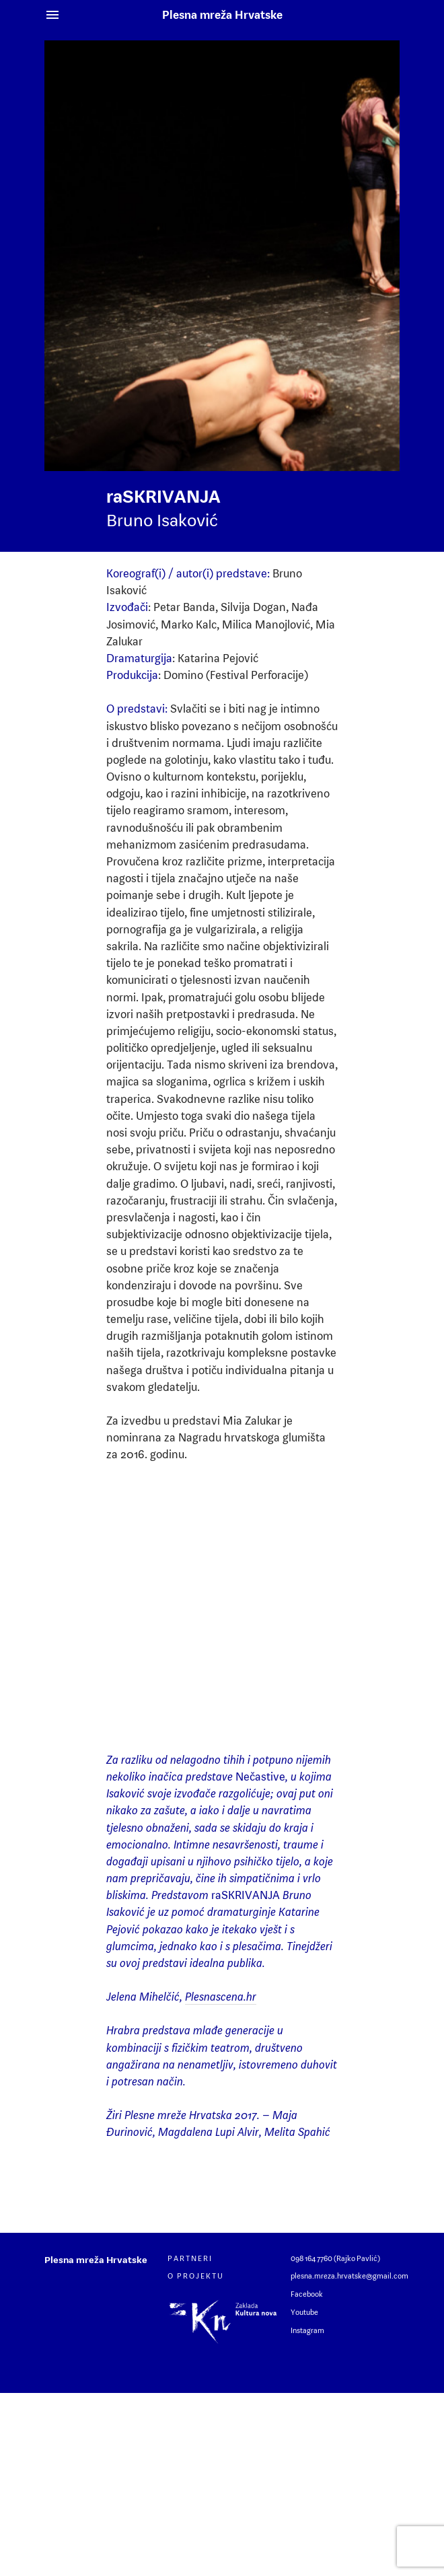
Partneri (190, 2258)
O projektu (196, 2276)
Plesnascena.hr (220, 1996)
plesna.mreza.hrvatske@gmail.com (349, 2276)
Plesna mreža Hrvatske (222, 14)
